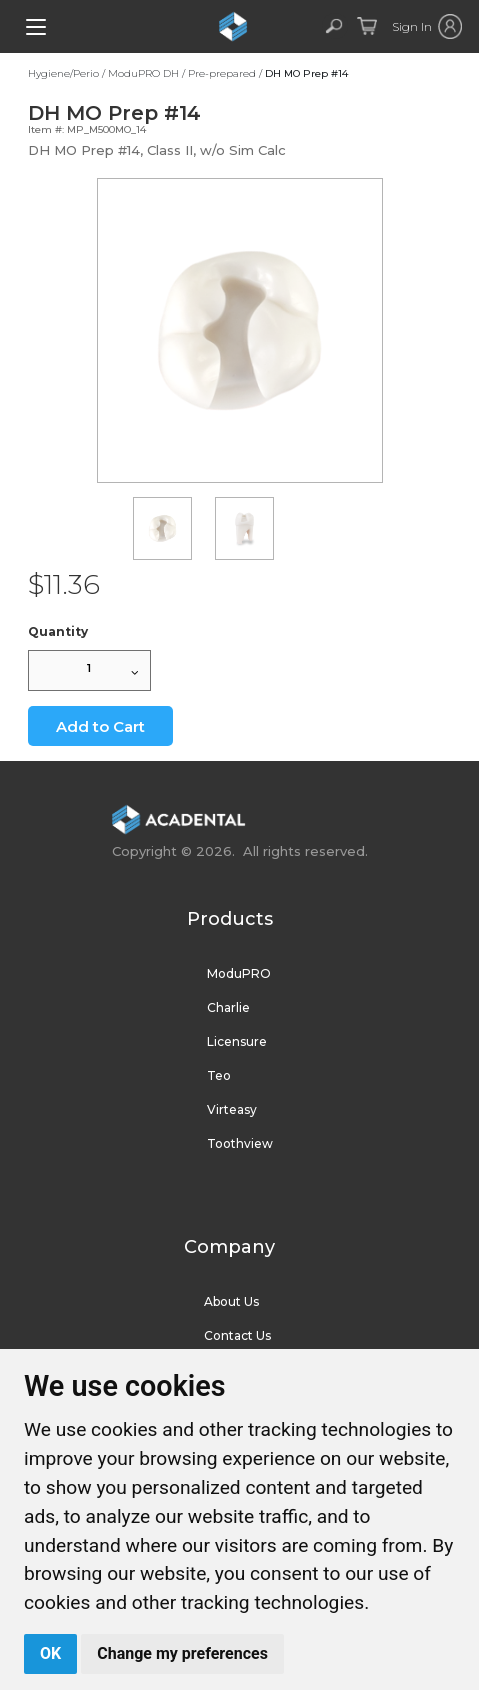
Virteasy (232, 1109)
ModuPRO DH (143, 73)
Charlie (228, 1007)
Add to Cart (100, 726)
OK (50, 1653)
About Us (231, 1301)
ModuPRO (239, 973)
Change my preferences (182, 1653)
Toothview (240, 1143)
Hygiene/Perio (63, 73)
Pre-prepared (222, 73)
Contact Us (237, 1335)
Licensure (237, 1041)
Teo (219, 1075)
